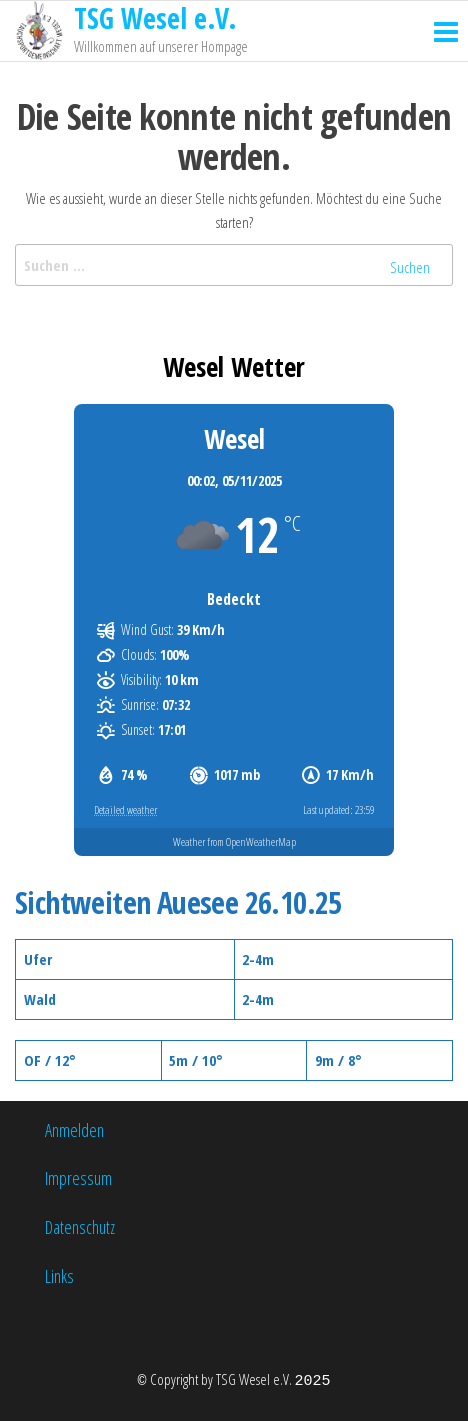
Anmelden (74, 1130)
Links (59, 1276)
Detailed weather (125, 809)
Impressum (78, 1178)
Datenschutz (80, 1227)
